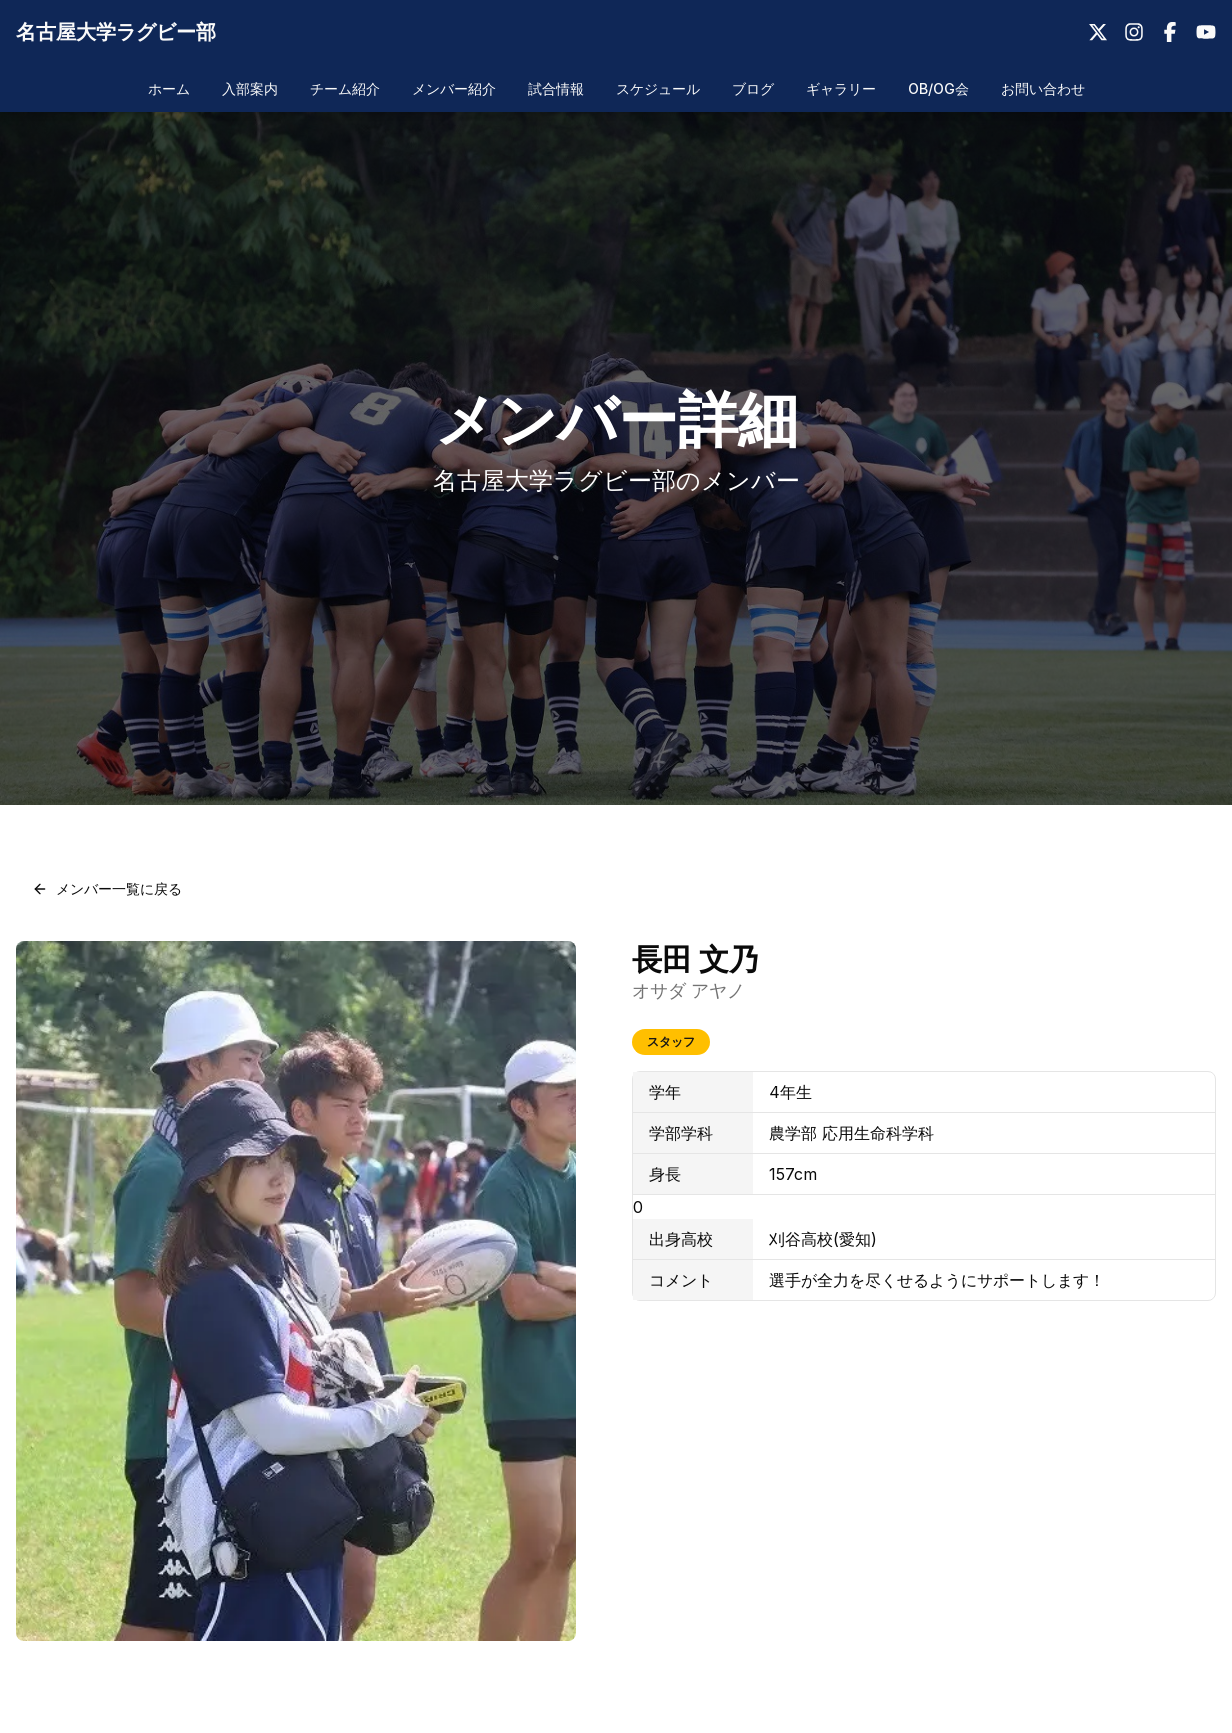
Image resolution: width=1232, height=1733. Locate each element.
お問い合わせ (1043, 88)
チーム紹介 (345, 88)
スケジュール (658, 88)
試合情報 (556, 88)
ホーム (169, 88)
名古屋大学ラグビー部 (116, 32)
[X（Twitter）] (1098, 32)
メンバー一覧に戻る (107, 888)
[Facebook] (1170, 32)
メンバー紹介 (454, 88)
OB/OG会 (938, 88)
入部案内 (250, 88)
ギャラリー (841, 88)
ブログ (753, 88)
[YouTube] (1206, 32)
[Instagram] (1134, 32)
